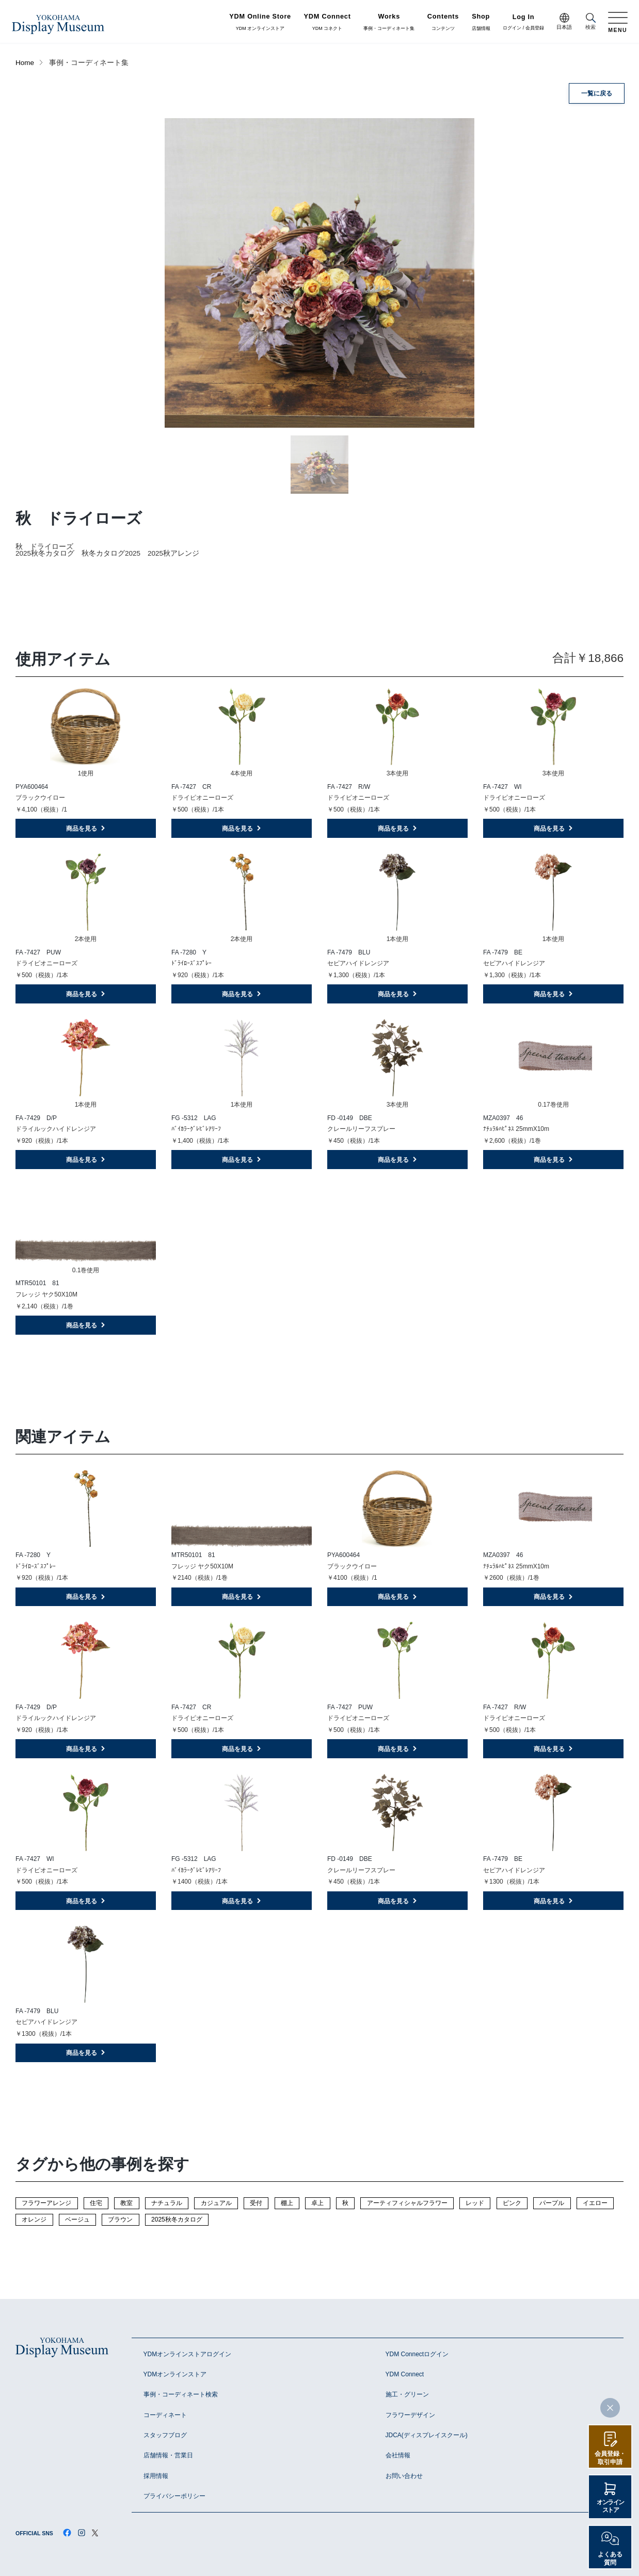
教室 (126, 2203)
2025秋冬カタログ (176, 2219)
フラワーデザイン (410, 2415)
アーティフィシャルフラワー (407, 2203)
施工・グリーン (407, 2394)
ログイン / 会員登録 (523, 22)
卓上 (317, 2203)
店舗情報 (481, 22)
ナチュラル (166, 2203)
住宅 (96, 2203)
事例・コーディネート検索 (180, 2394)
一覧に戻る (596, 93)
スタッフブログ (165, 2435)
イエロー (595, 2203)
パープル (551, 2203)
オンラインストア (610, 2506)
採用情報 (155, 2476)
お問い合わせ (404, 2476)
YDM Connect (405, 2374)
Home (24, 63)
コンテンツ (443, 22)
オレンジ (34, 2219)
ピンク (512, 2203)
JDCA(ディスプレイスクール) (427, 2435)
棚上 (287, 2203)
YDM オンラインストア (260, 22)
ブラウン (120, 2219)
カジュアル (216, 2203)
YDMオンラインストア (175, 2374)
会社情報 (398, 2455)
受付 (256, 2203)
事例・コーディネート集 (388, 22)
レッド (475, 2203)
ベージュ (77, 2219)
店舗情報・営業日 (168, 2455)
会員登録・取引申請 (610, 2458)
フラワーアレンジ (46, 2203)
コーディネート (165, 2415)
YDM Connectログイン (417, 2354)
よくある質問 (610, 2558)
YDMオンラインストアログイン (187, 2354)
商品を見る (86, 828)
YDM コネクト (327, 22)
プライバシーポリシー (174, 2496)
